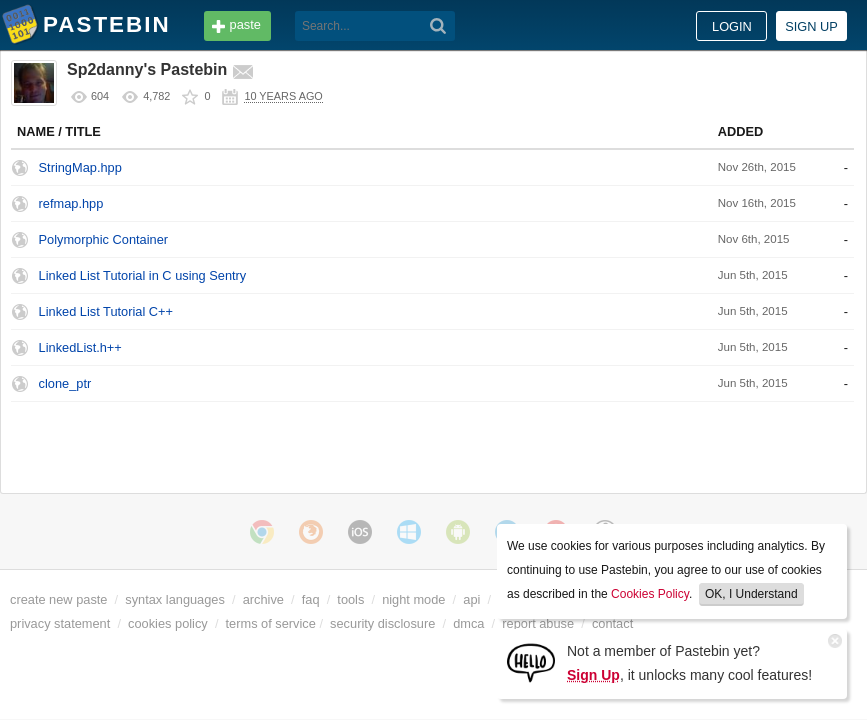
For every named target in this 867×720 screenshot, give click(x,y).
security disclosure (382, 623)
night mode (413, 599)
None (759, 275)
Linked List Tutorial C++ (106, 311)
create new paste (58, 599)
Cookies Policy (650, 594)
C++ (756, 167)
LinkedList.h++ (80, 347)
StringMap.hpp (80, 167)
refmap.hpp (71, 203)
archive (263, 599)
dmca (468, 623)
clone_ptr (65, 383)
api (471, 599)
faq (311, 599)
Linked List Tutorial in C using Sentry (143, 275)
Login (732, 26)
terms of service (271, 623)
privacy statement (60, 623)
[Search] (438, 26)
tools (350, 599)
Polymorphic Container (103, 239)
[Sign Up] (531, 661)
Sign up (811, 26)
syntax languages (175, 599)
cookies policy (168, 623)
